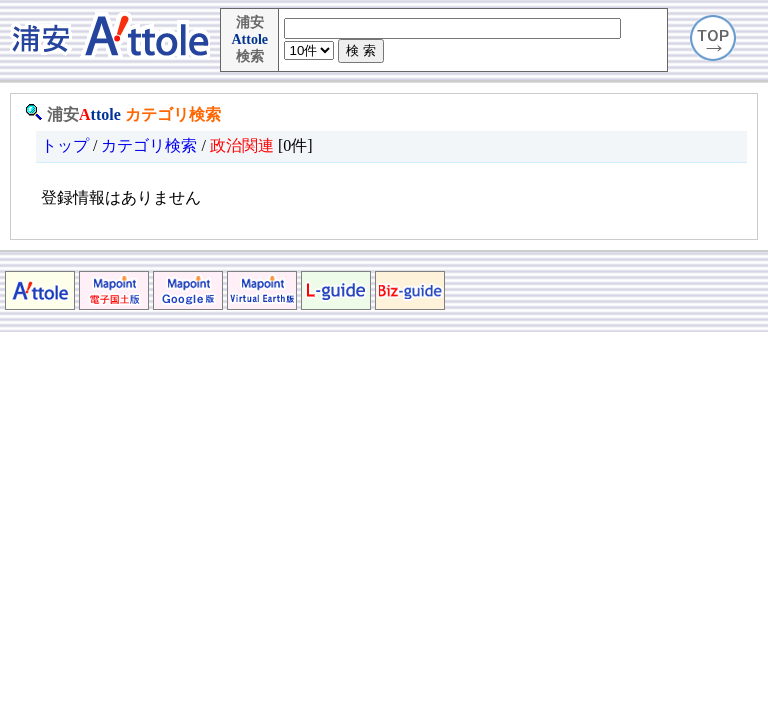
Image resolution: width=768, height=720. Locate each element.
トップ (65, 145)
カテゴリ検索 (173, 114)
